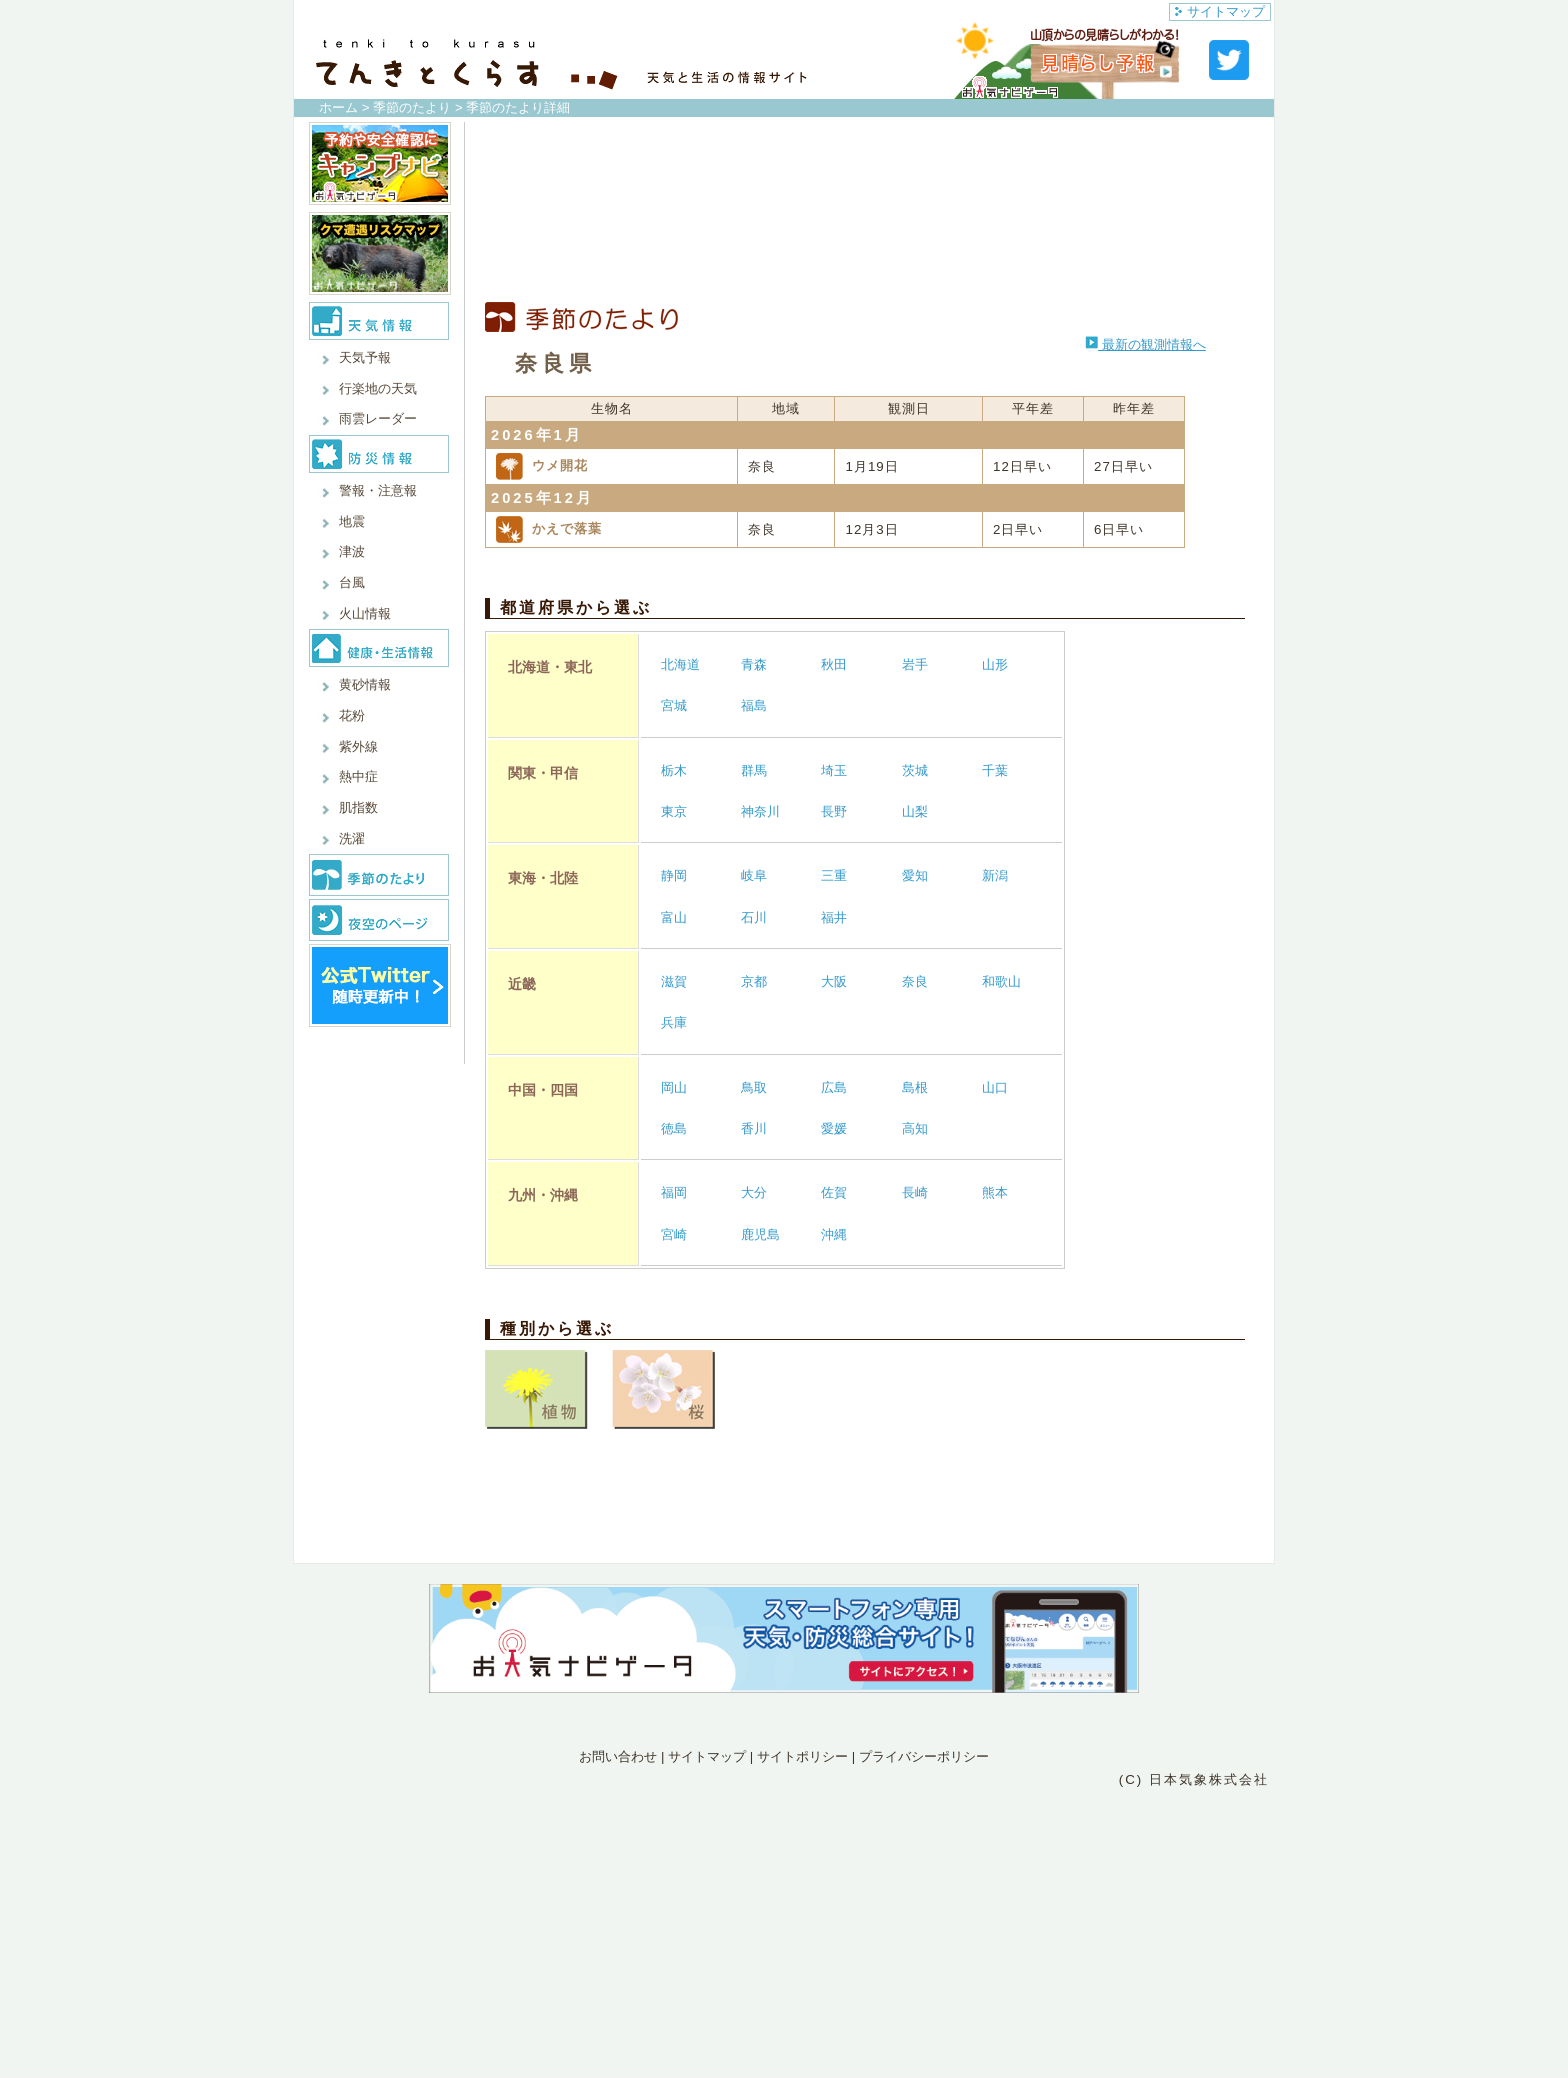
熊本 (995, 1192)
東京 (674, 811)
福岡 (674, 1192)
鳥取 (754, 1087)
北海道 (680, 664)
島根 (915, 1087)
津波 (352, 551)
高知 (915, 1128)
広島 (834, 1087)
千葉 (995, 770)
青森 (754, 664)
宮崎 (674, 1234)
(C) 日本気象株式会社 (1194, 1779)
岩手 (915, 664)
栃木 (674, 770)
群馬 (754, 770)
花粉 (352, 715)
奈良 (915, 981)
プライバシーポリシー (924, 1756)
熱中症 (358, 776)
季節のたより (412, 107)
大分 (754, 1192)
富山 (674, 917)
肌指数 (358, 807)
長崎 (915, 1192)
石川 (754, 917)
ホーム (338, 107)
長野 (834, 811)
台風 (352, 582)
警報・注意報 (378, 490)
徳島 (674, 1128)
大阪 (834, 981)
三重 (834, 875)
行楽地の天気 (378, 388)
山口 (995, 1087)
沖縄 (834, 1234)
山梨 (915, 811)
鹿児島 (760, 1234)
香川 (754, 1128)
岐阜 (754, 875)
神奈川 (760, 811)
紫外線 (358, 746)
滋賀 (674, 981)
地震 (352, 521)
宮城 (674, 705)
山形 (995, 664)
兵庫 (674, 1022)
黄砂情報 (365, 684)
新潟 (995, 875)
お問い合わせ (618, 1756)
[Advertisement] (865, 212)
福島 (754, 705)
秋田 (834, 664)
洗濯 (352, 838)
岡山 (674, 1087)
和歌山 (1001, 981)
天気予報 (365, 357)
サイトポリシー (802, 1756)
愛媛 (834, 1128)
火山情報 (365, 613)
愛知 (915, 875)
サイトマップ (1220, 11)
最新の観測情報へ (1145, 344)
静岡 (674, 875)
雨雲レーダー (378, 418)
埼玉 (834, 770)
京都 (754, 981)
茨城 (915, 770)
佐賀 (834, 1192)
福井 (834, 917)
